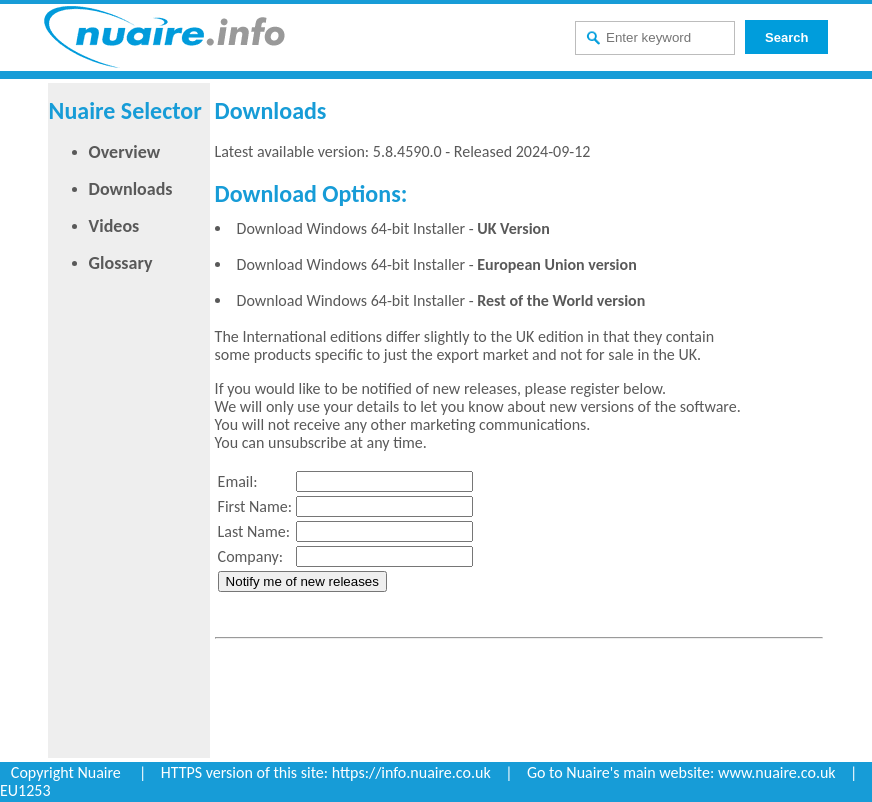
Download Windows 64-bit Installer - (393, 228)
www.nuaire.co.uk (777, 772)
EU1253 (25, 790)
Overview (124, 152)
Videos (114, 226)
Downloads (131, 189)
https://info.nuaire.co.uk (411, 772)
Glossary (121, 263)
